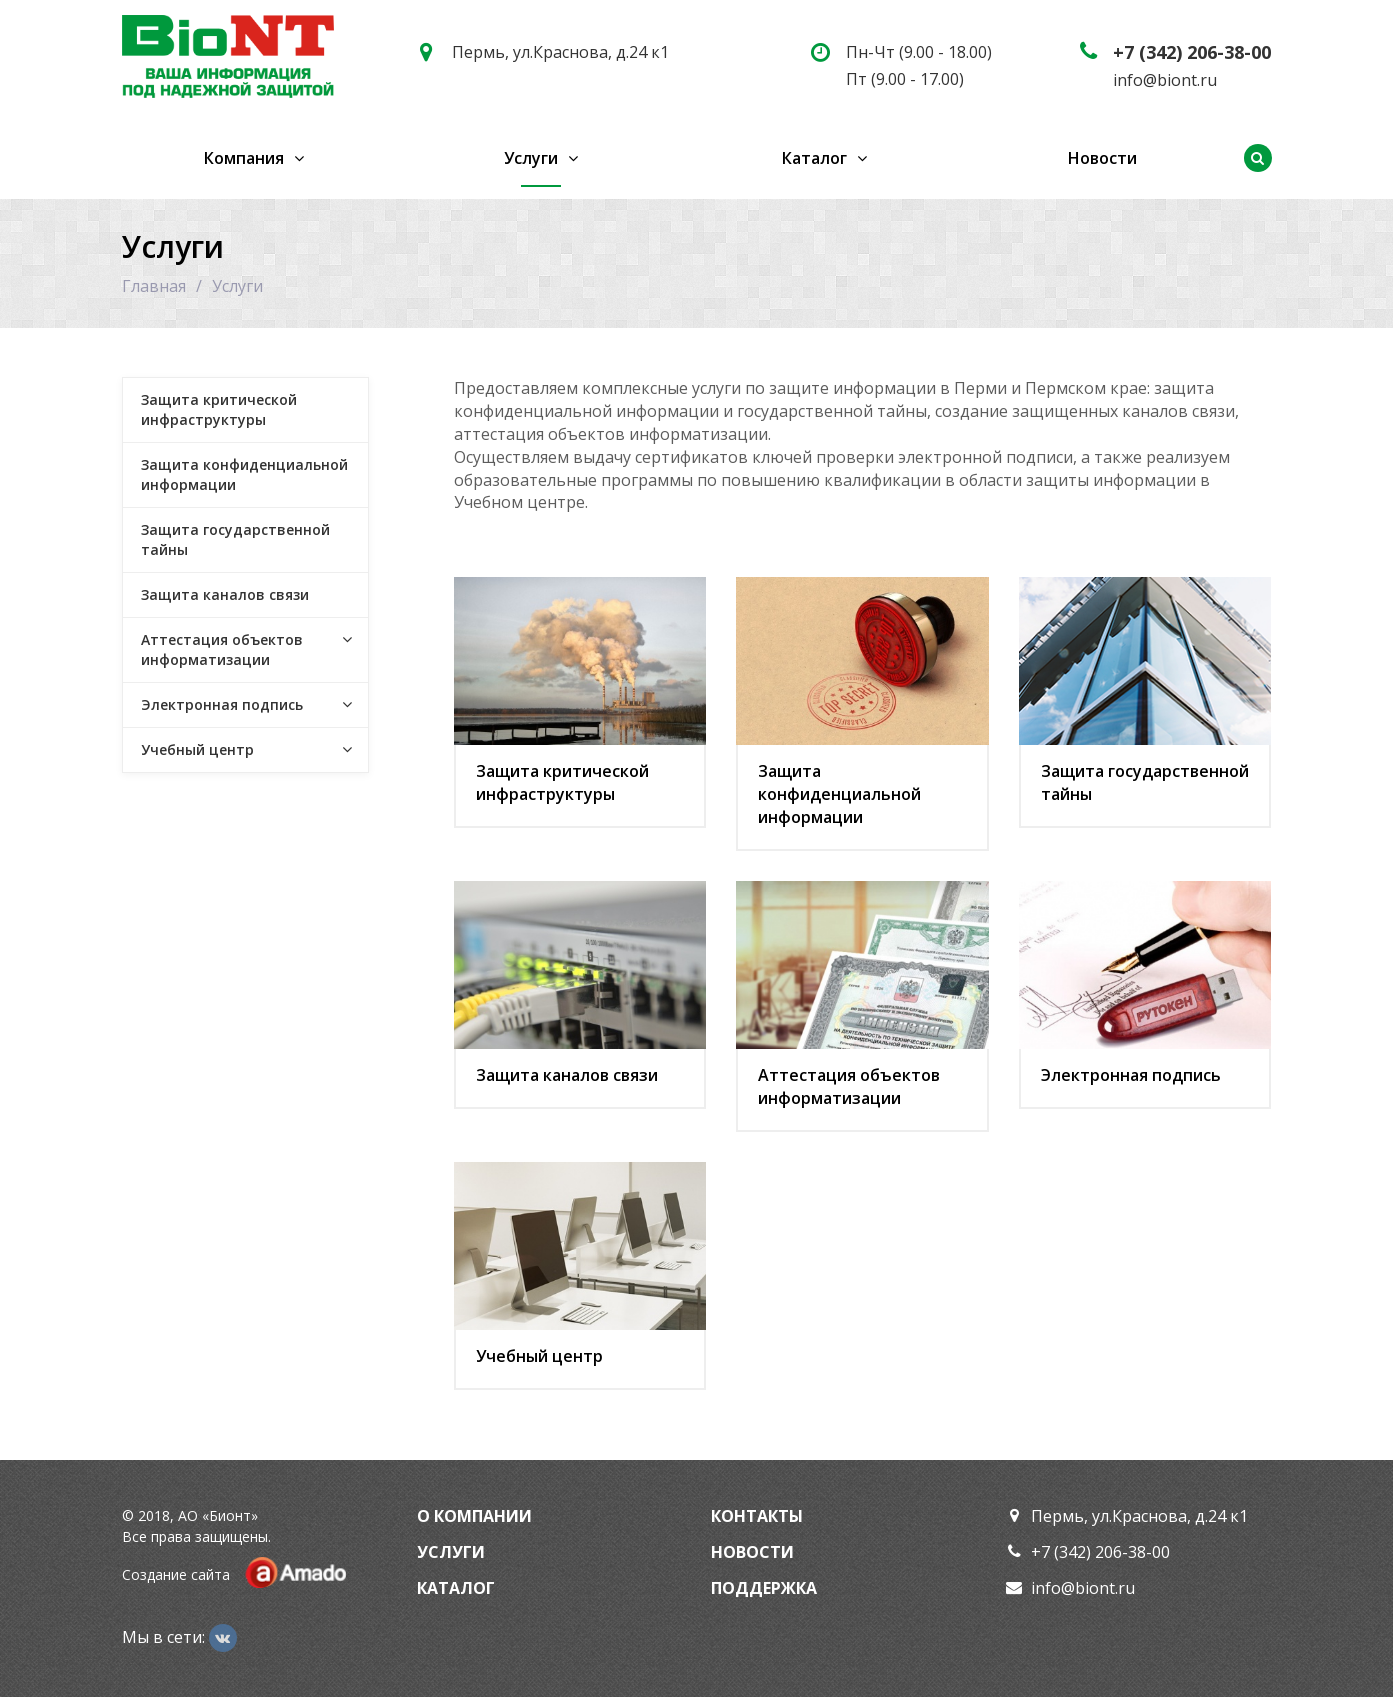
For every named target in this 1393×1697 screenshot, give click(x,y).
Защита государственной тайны (1145, 782)
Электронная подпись (1131, 1075)
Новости (1102, 158)
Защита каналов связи (567, 1075)
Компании (483, 1516)
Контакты (757, 1516)
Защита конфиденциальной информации (839, 794)
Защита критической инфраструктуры (562, 782)
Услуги (531, 158)
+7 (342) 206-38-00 (1192, 52)
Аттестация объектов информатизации (849, 1086)
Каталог (814, 158)
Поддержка (764, 1588)
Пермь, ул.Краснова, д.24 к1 (560, 52)
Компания (244, 158)
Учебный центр (539, 1356)
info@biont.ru (1165, 80)
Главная (154, 286)
